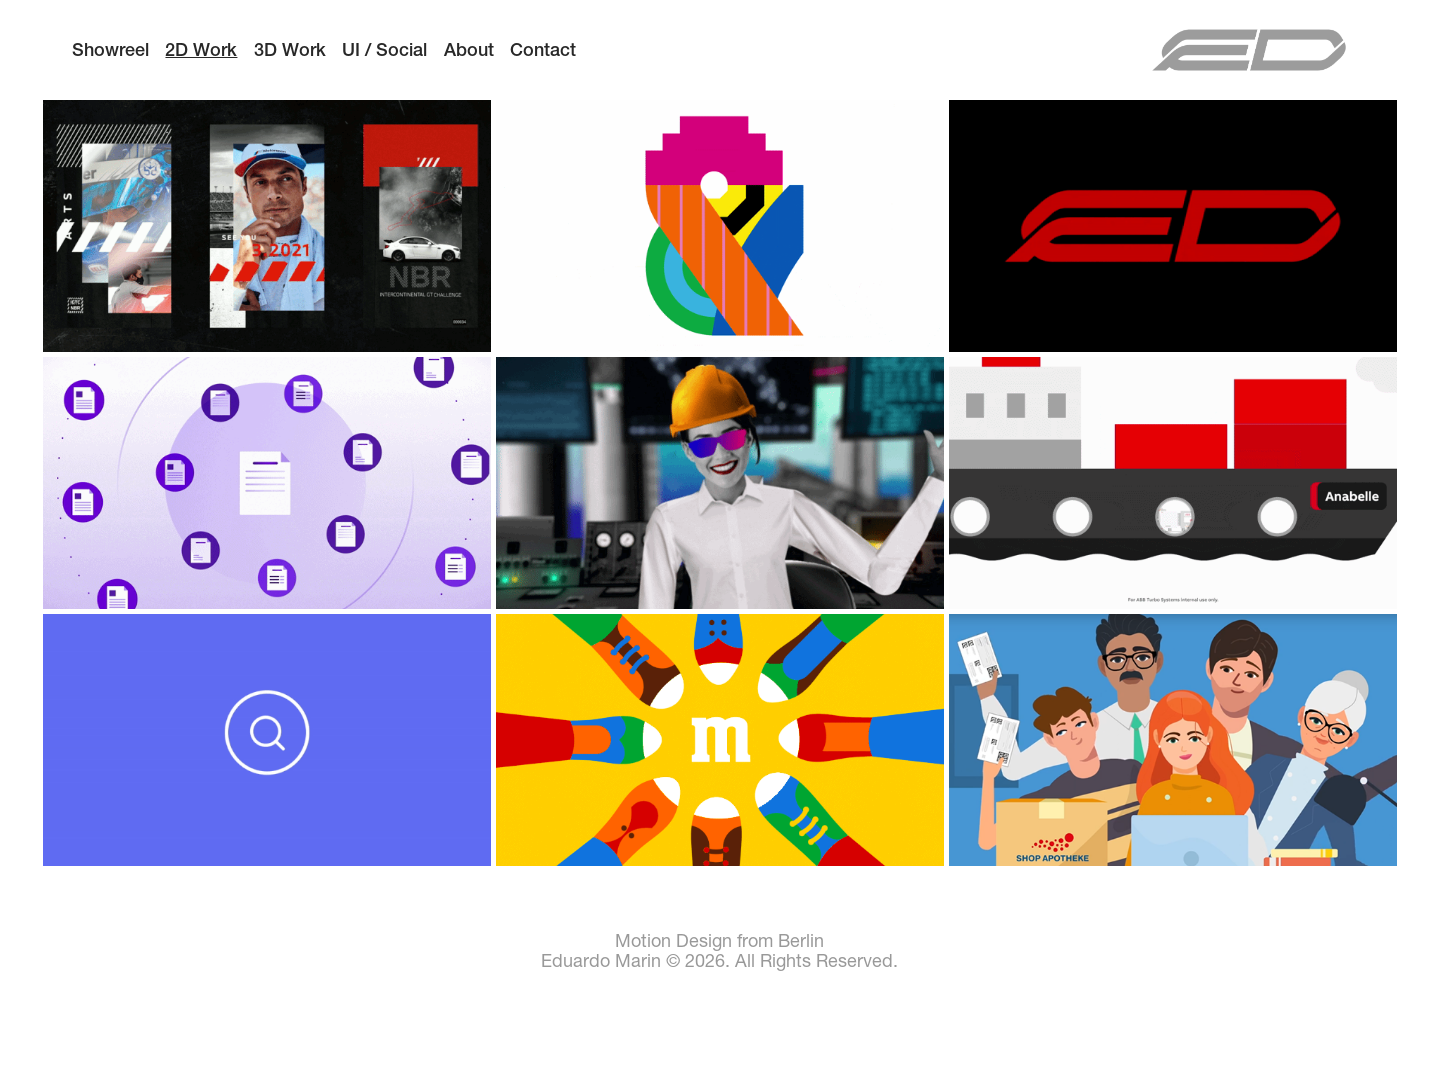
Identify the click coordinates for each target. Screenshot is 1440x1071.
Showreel (110, 49)
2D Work (201, 49)
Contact (543, 49)
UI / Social (384, 49)
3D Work (290, 49)
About (469, 49)
